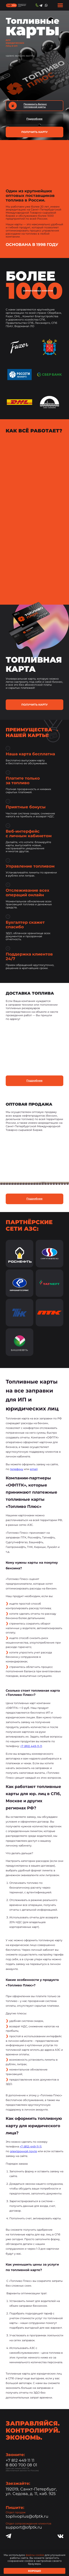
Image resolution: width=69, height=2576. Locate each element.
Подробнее (34, 118)
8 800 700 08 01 (21, 2465)
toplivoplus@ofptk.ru (27, 2516)
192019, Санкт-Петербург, (31, 2489)
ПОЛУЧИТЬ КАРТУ (34, 132)
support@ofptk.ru (24, 2527)
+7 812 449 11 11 (20, 2460)
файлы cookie (35, 2555)
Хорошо (34, 2571)
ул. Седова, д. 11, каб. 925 (31, 2493)
